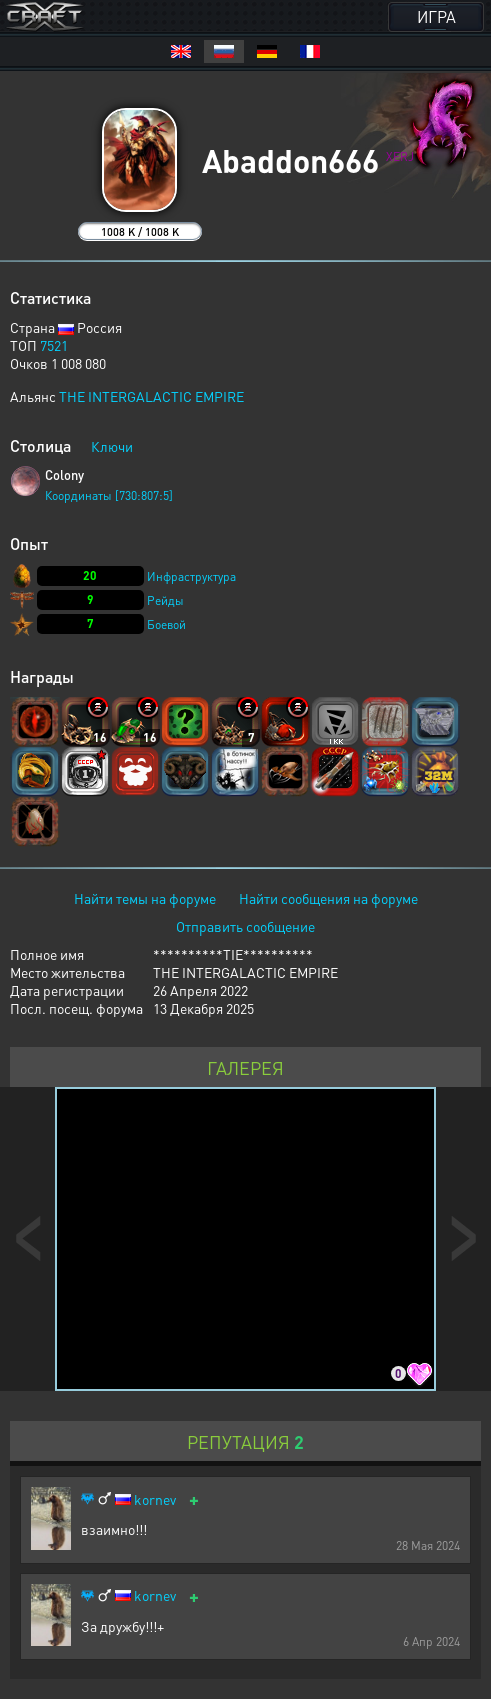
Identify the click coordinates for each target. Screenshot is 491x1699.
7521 (54, 345)
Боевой (166, 624)
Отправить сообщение (245, 926)
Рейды (165, 600)
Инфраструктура (191, 576)
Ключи (112, 446)
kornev (155, 1499)
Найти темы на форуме (145, 898)
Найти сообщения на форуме (328, 898)
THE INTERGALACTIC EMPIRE (151, 396)
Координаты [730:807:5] (109, 495)
